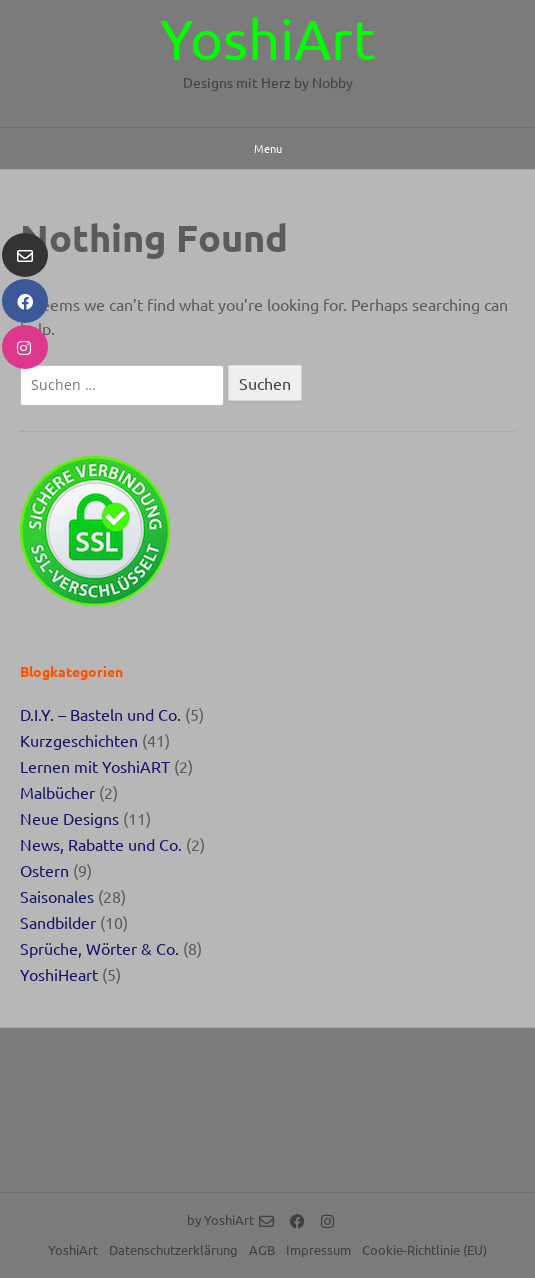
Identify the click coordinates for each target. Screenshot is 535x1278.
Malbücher (57, 792)
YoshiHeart (59, 974)
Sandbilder (58, 922)
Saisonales (57, 896)
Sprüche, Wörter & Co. (99, 948)
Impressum (318, 1249)
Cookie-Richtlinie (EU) (424, 1249)
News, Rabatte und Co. (101, 844)
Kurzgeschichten (79, 740)
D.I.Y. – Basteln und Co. (100, 714)
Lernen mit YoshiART (95, 766)
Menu (268, 148)
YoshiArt (268, 38)
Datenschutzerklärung (173, 1249)
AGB (262, 1249)
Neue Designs (69, 818)
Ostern (44, 870)
